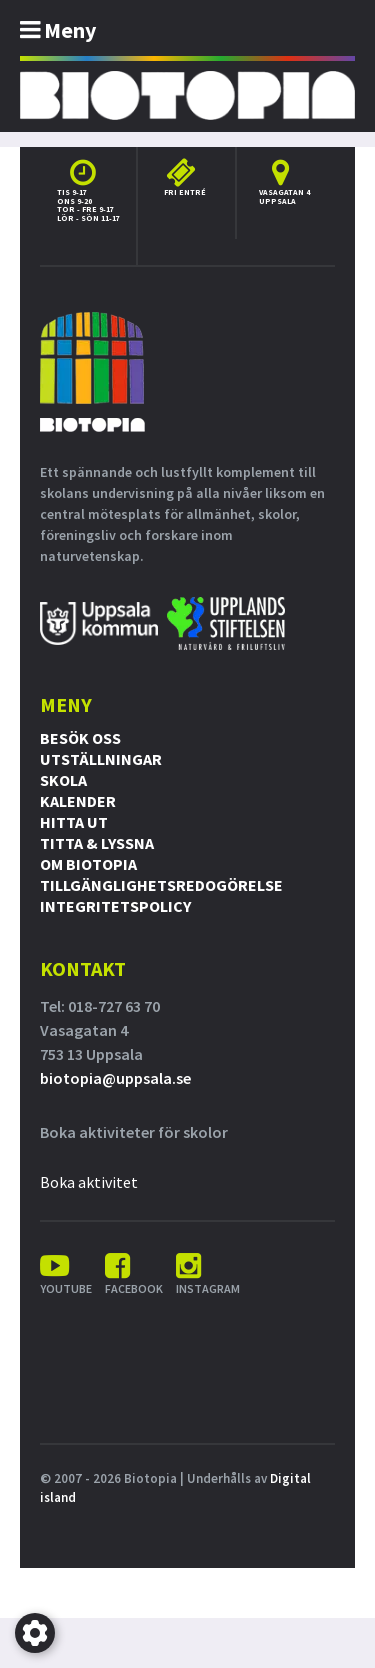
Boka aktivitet (89, 1182)
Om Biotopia (88, 864)
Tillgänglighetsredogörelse (161, 885)
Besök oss (80, 738)
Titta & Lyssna (97, 843)
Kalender (78, 801)
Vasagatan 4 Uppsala (284, 196)
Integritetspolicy (115, 906)
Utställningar (101, 759)
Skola (63, 780)
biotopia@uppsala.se (115, 1078)
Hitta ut (74, 822)
